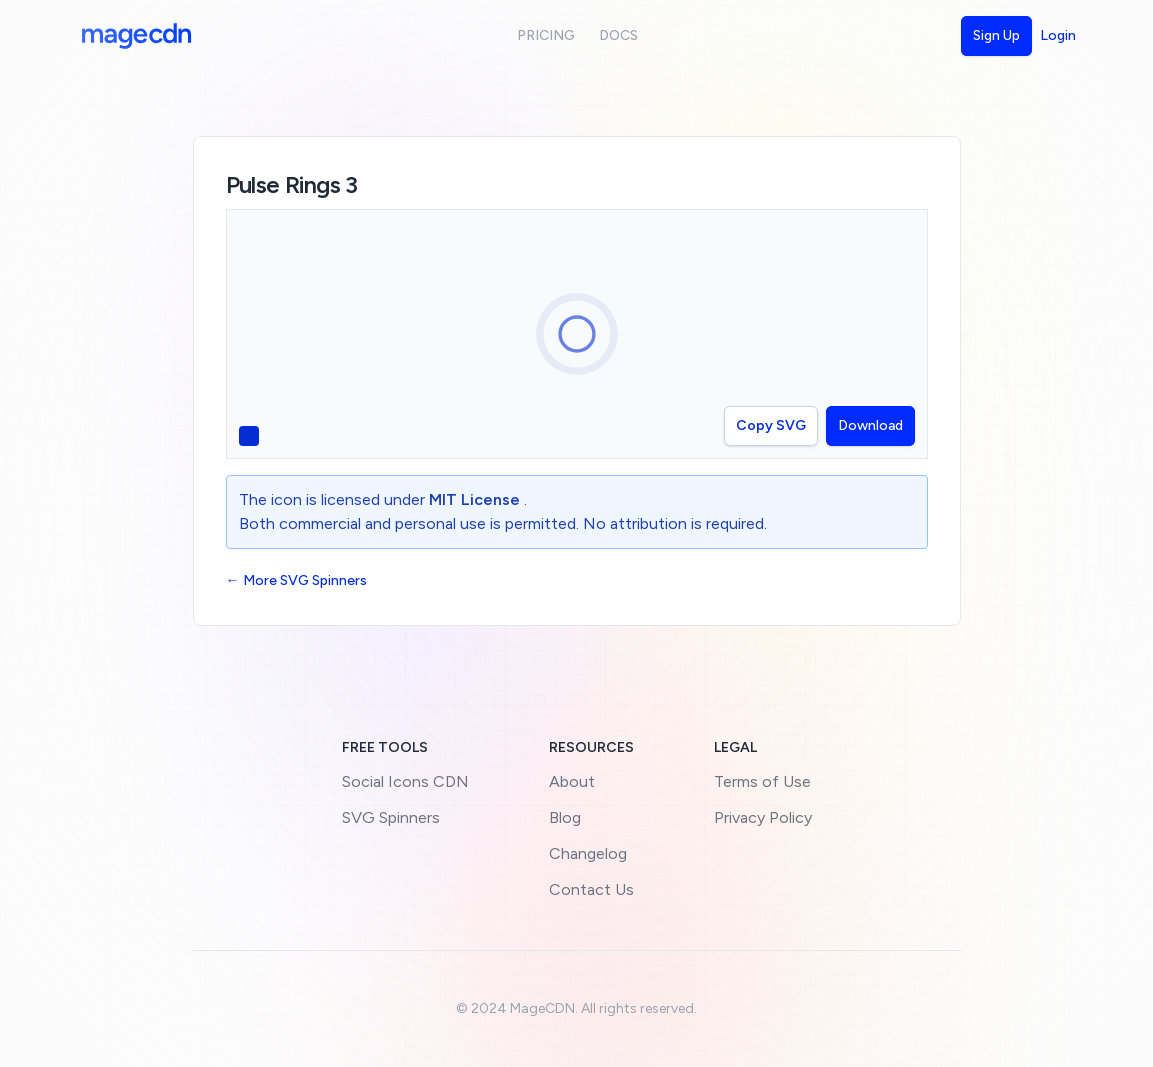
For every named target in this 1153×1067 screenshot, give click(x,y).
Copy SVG (771, 425)
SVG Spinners (391, 817)
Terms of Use (762, 781)
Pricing (546, 35)
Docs (618, 35)
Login (1058, 35)
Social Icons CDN (405, 781)
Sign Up (996, 35)
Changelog (588, 853)
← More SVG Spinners (296, 580)
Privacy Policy (763, 817)
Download (870, 425)
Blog (565, 817)
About (572, 781)
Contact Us (591, 889)
